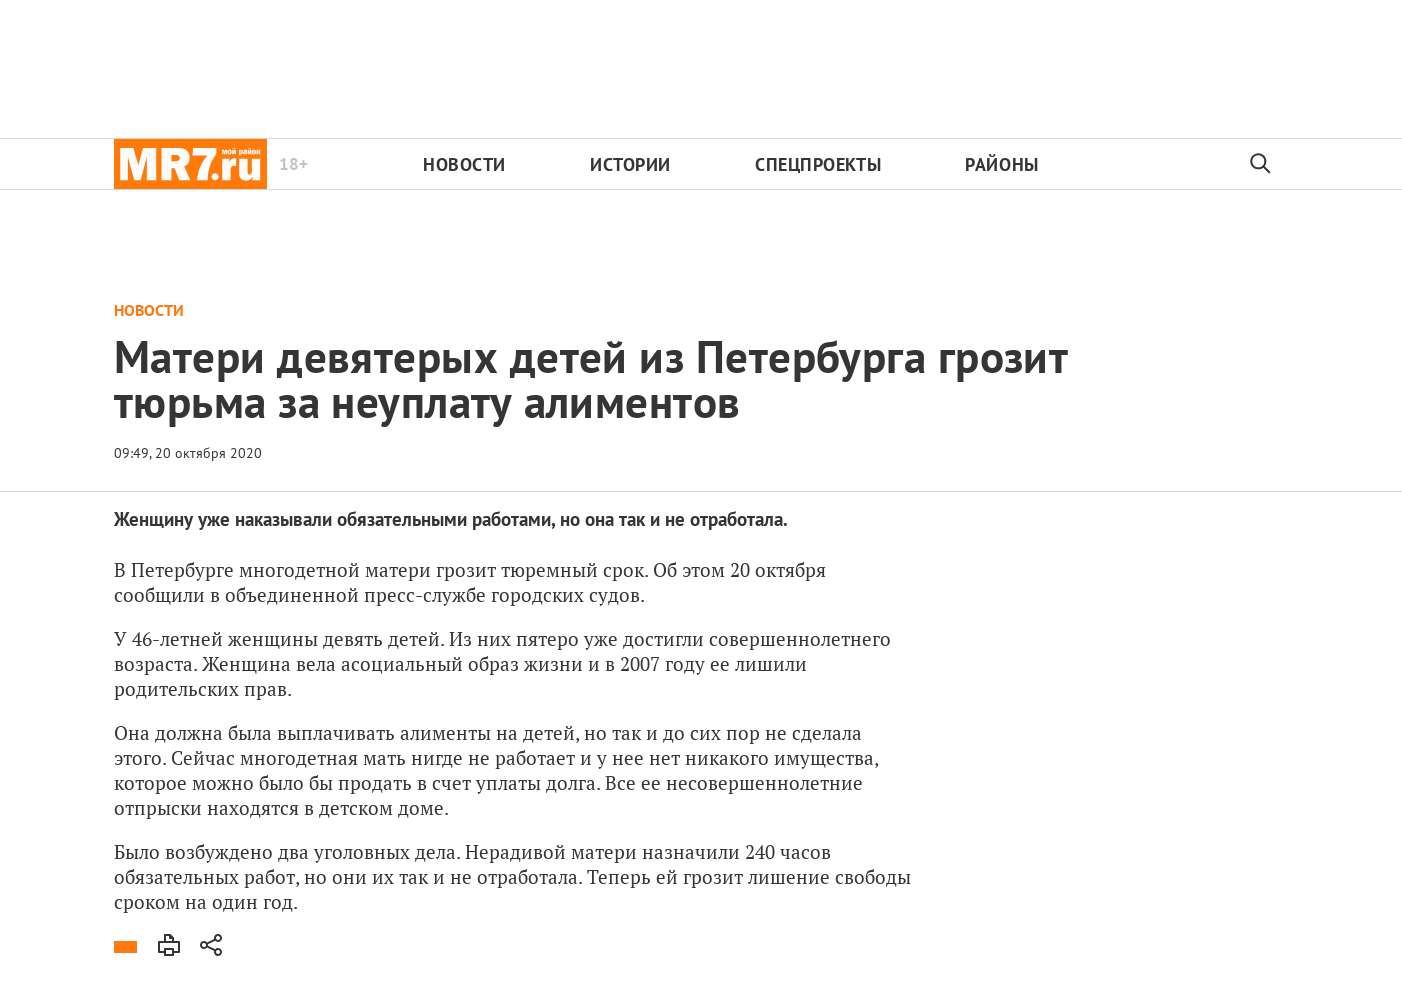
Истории (630, 164)
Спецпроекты (818, 164)
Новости (464, 164)
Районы (1001, 164)
